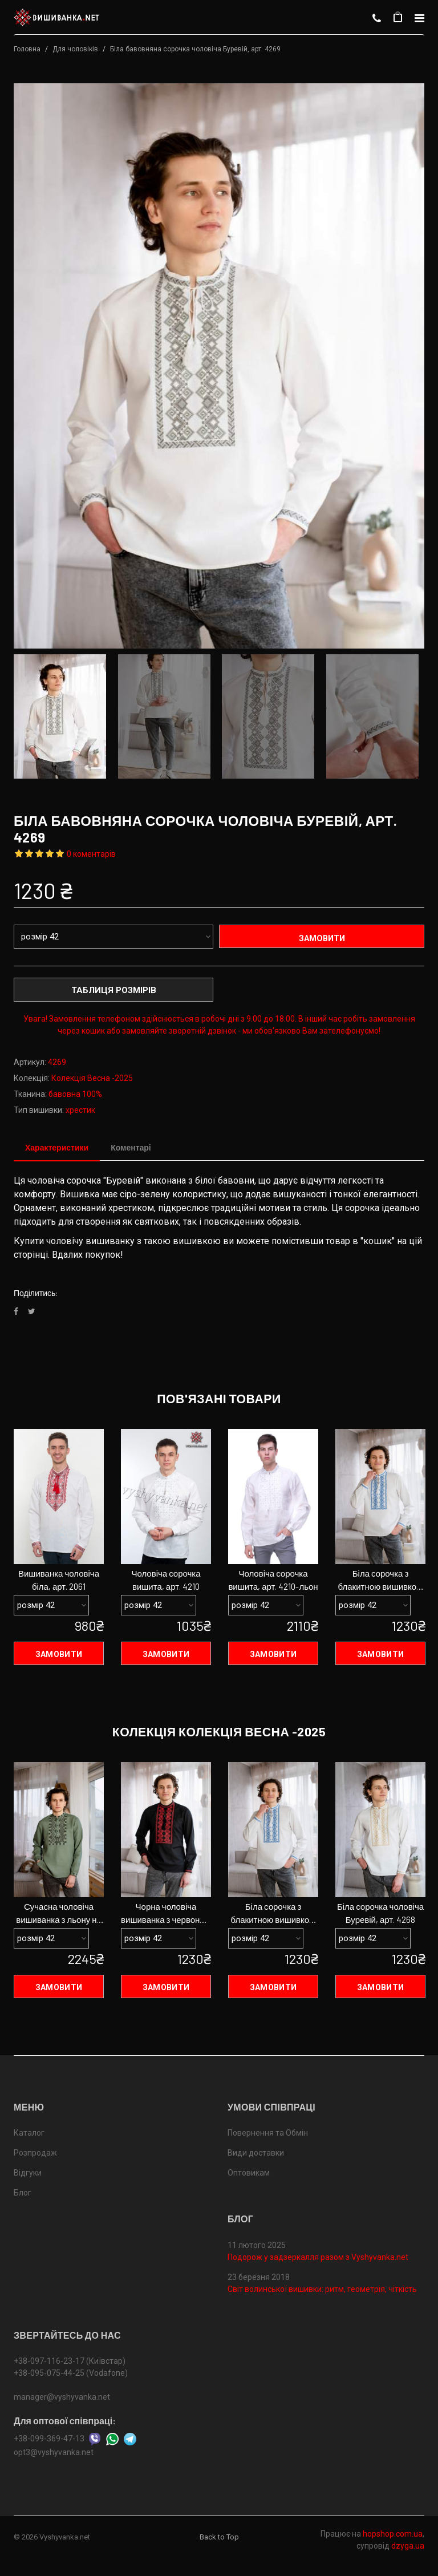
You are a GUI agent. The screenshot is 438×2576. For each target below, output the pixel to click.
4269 (57, 1062)
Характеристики (56, 1147)
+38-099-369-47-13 (49, 2439)
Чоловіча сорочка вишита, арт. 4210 (165, 1579)
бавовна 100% (75, 1094)
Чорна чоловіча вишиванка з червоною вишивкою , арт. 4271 (166, 1914)
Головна (27, 49)
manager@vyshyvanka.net (62, 2398)
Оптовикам (249, 2173)
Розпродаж (35, 2153)
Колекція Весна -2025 (92, 1078)
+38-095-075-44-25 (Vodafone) (71, 2374)
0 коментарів (91, 853)
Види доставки (256, 2153)
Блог (22, 2193)
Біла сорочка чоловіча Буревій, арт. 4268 (380, 1913)
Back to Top (219, 2538)
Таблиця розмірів (113, 990)
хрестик (80, 1110)
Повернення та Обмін (268, 2133)
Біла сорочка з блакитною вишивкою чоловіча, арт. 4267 (380, 1580)
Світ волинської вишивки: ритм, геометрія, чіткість (322, 2290)
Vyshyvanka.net (64, 2538)
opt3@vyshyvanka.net (54, 2453)
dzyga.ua (407, 2546)
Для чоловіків (75, 49)
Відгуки (28, 2173)
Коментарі (131, 1147)
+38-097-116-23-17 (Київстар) (69, 2362)
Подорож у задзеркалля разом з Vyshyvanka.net (318, 2258)
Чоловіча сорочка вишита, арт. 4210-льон (273, 1579)
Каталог (29, 2133)
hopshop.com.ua (393, 2534)
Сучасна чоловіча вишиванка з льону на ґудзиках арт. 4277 (59, 1914)
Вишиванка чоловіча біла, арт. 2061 (58, 1579)
